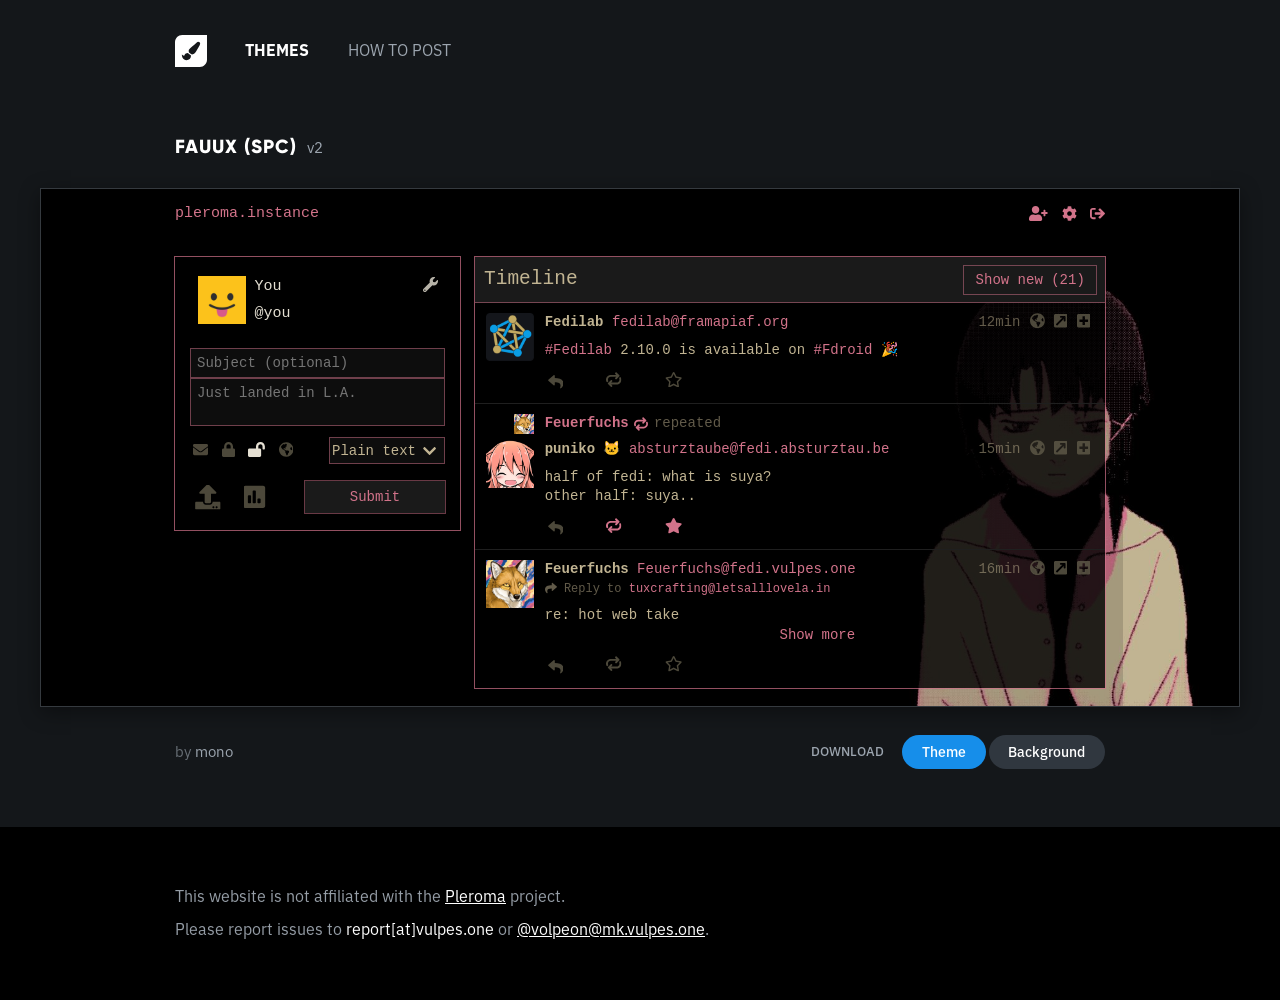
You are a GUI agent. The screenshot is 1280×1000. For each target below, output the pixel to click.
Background (1046, 752)
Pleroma (475, 896)
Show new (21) (1030, 279)
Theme (944, 752)
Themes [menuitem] (277, 50)
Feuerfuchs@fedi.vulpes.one (746, 569)
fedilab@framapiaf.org (700, 322)
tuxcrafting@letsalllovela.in (730, 588)
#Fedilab (578, 350)
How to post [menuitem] (399, 50)
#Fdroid (843, 350)
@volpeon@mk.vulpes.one (611, 929)
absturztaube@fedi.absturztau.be (759, 449)
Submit (375, 494)
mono (214, 751)
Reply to (593, 588)
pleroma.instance (247, 213)
